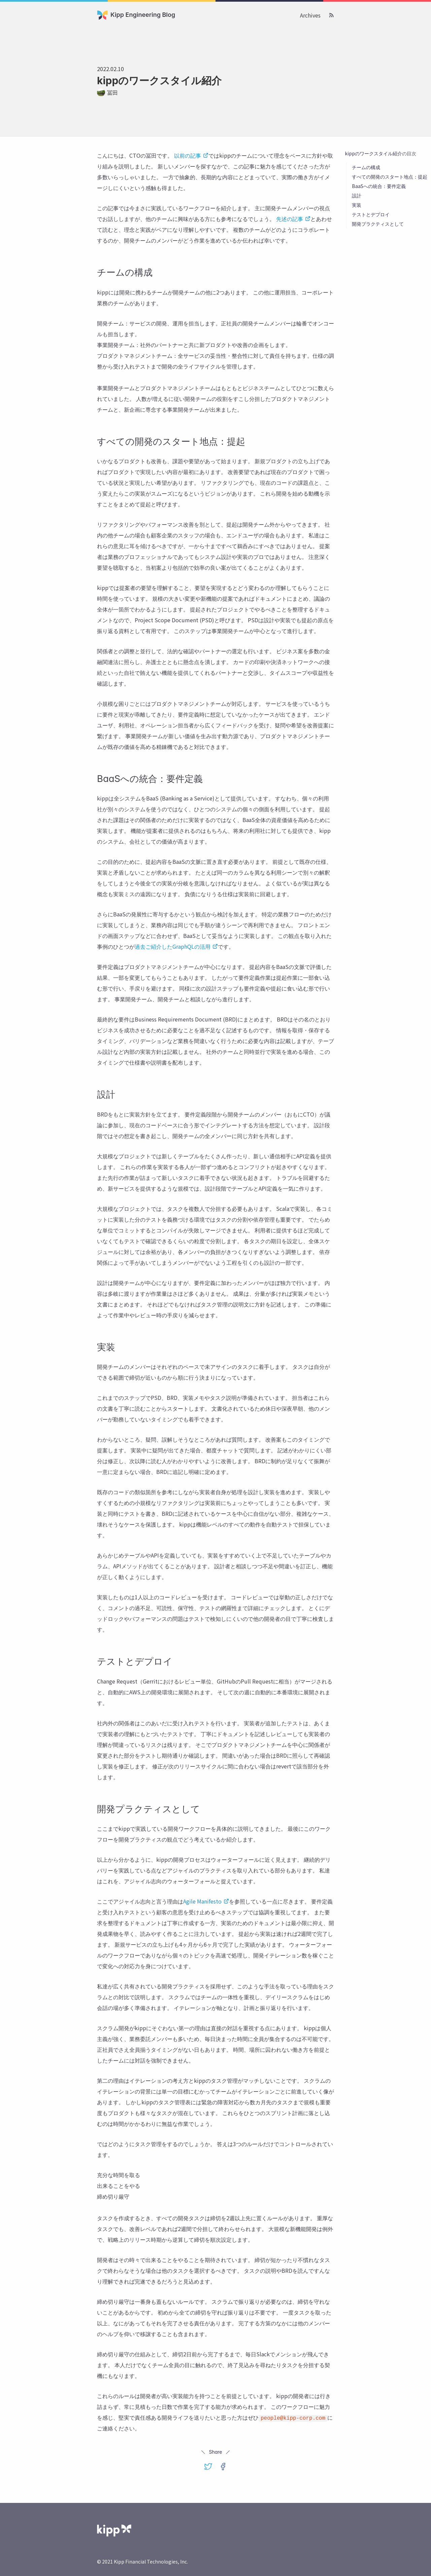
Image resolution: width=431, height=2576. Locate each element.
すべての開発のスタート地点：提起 (389, 176)
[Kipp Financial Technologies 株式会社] (114, 2529)
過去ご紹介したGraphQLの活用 (176, 946)
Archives (310, 15)
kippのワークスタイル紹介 (373, 153)
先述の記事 (293, 219)
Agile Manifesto (206, 1901)
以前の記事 (191, 155)
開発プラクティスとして (378, 223)
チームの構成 (366, 167)
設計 (356, 195)
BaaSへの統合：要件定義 (379, 186)
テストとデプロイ (371, 214)
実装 (356, 204)
